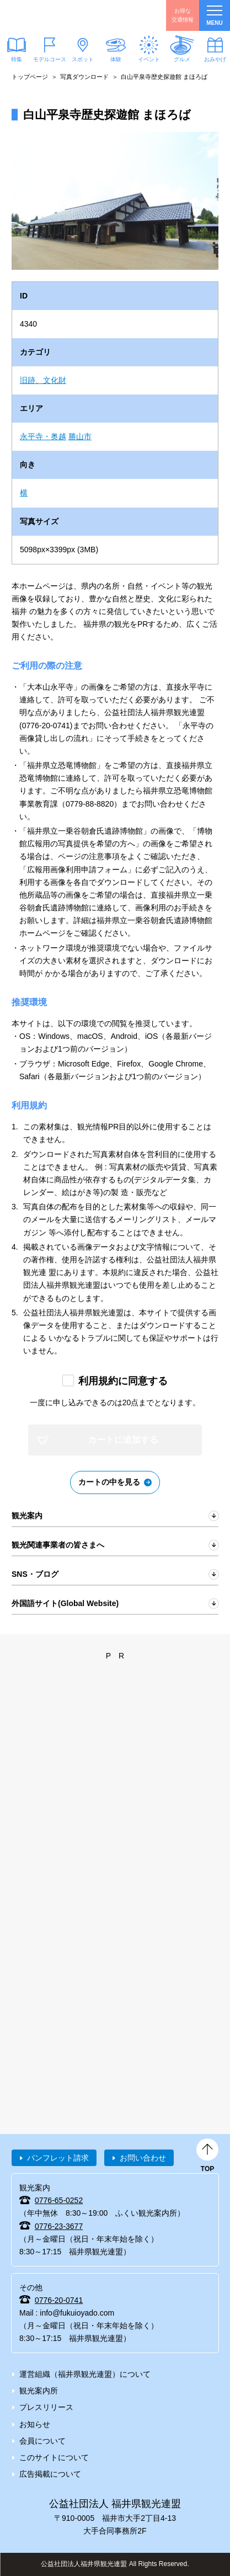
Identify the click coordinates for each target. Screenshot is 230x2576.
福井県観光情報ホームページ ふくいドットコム (61, 15)
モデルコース (49, 59)
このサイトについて (54, 2457)
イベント (149, 59)
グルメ (182, 59)
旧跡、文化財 (43, 380)
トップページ (30, 76)
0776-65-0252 (59, 2200)
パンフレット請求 (58, 2157)
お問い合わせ (143, 2157)
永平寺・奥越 (43, 436)
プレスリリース (46, 2407)
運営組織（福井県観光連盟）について (85, 2374)
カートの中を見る (109, 1482)
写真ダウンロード (84, 76)
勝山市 (80, 436)
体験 (115, 59)
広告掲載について (50, 2474)
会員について (42, 2440)
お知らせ (34, 2424)
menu (214, 16)
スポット (83, 59)
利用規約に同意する (123, 1380)
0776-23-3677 (59, 2226)
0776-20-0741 (59, 2300)
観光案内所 (38, 2390)
